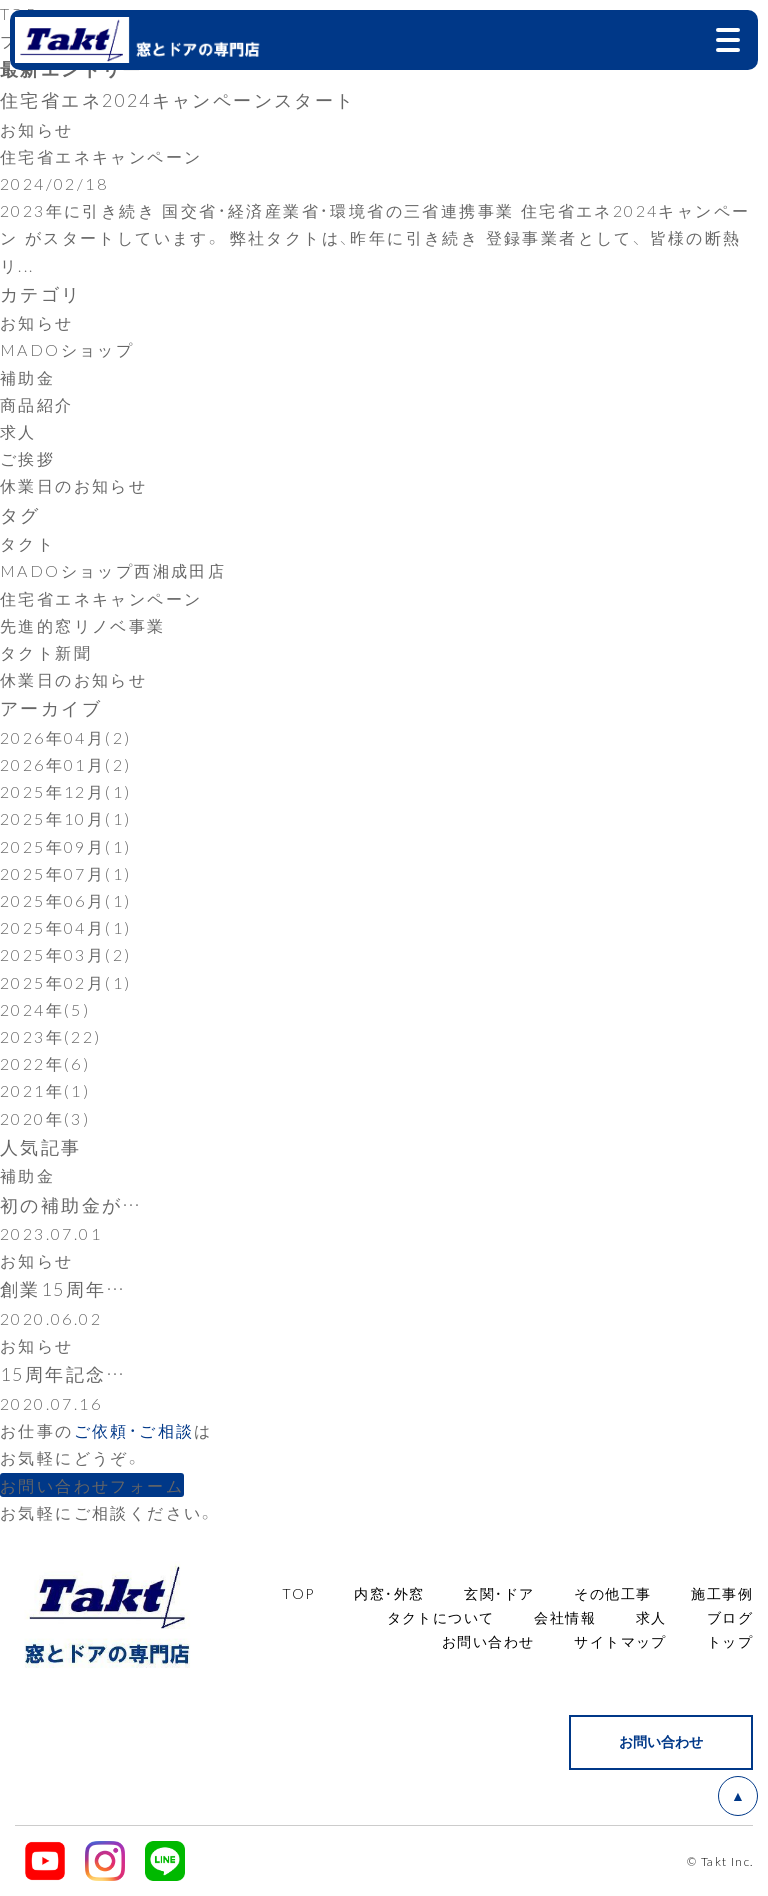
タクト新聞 (46, 652)
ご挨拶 (27, 458)
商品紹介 (37, 404)
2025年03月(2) (65, 954)
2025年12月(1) (65, 791)
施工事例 (722, 1593)
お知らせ (37, 322)
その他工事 (612, 1593)
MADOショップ (67, 349)
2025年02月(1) (65, 982)
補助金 (27, 377)
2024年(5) (45, 1009)
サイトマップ (620, 1641)
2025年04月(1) (65, 927)
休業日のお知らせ (73, 485)
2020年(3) (45, 1118)
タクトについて (441, 1617)
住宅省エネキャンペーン (101, 598)
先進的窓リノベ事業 (83, 625)
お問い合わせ (488, 1641)
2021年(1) (45, 1090)
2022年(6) (45, 1063)
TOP (298, 1593)
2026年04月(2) (65, 737)
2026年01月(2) (65, 764)
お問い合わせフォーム (92, 1485)
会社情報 (565, 1617)
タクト (27, 543)
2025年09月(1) (65, 846)
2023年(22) (51, 1036)
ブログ (730, 1617)
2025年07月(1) (65, 873)
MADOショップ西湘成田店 (113, 570)
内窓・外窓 (389, 1593)
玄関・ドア (499, 1593)
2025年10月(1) (65, 818)
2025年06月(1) (65, 900)
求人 (18, 431)
